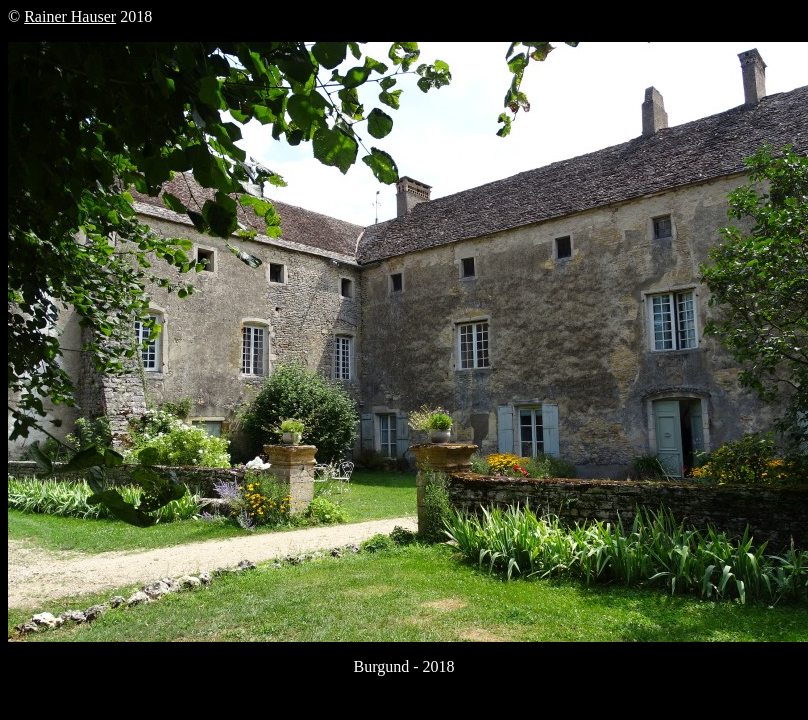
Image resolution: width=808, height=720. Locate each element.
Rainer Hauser (70, 16)
